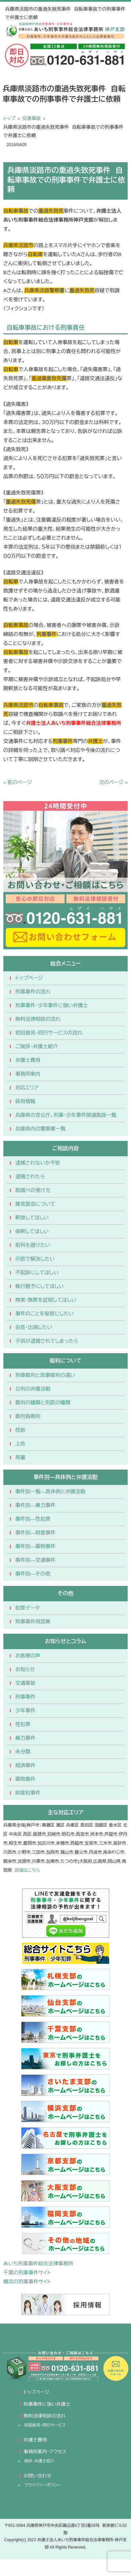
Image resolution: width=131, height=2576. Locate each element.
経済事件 (25, 1765)
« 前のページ (17, 782)
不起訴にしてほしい (37, 1272)
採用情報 (25, 1101)
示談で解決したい (35, 1259)
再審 (20, 1457)
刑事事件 (25, 1697)
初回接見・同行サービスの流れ (48, 1033)
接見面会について (35, 1204)
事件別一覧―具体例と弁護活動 (50, 1491)
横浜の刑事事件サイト (27, 2281)
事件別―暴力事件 (35, 1505)
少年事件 (25, 1710)
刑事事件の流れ (33, 991)
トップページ (29, 978)
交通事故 (31, 118)
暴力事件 (25, 1738)
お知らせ (25, 1669)
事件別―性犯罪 (33, 1519)
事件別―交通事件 (35, 1560)
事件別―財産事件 (35, 1532)
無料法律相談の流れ (38, 1019)
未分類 (22, 1751)
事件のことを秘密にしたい (44, 1313)
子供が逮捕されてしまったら (46, 1341)
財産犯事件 (28, 1793)
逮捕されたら (30, 1176)
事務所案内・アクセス (44, 2451)
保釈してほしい (32, 1231)
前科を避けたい (32, 1245)
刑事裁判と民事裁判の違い (45, 1375)
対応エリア (27, 1087)
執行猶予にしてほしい (39, 1286)
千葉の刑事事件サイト (27, 2272)
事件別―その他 (32, 1574)
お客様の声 (28, 1655)
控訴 (20, 1430)
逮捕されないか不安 (37, 1163)
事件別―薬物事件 (35, 1546)
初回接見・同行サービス (45, 2425)
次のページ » (113, 782)
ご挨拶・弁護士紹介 (36, 1046)
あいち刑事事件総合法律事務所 (38, 2263)
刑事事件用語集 (33, 1621)
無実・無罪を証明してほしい (45, 1300)
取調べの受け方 (32, 1190)
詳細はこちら (27, 1870)
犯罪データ (27, 1608)
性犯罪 (22, 1724)
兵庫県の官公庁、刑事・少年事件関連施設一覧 (66, 1115)
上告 (20, 1443)
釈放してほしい (32, 1217)
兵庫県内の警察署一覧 (40, 1129)
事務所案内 (28, 1074)
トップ (9, 118)
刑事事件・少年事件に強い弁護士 (51, 1005)
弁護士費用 (28, 1060)
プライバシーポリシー (42, 2485)
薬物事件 (25, 1779)
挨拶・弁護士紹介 (39, 2461)
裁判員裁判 (28, 1416)
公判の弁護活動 (33, 1389)
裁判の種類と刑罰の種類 (42, 1402)
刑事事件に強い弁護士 (46, 2404)
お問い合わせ (37, 2475)
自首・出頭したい (33, 1327)
